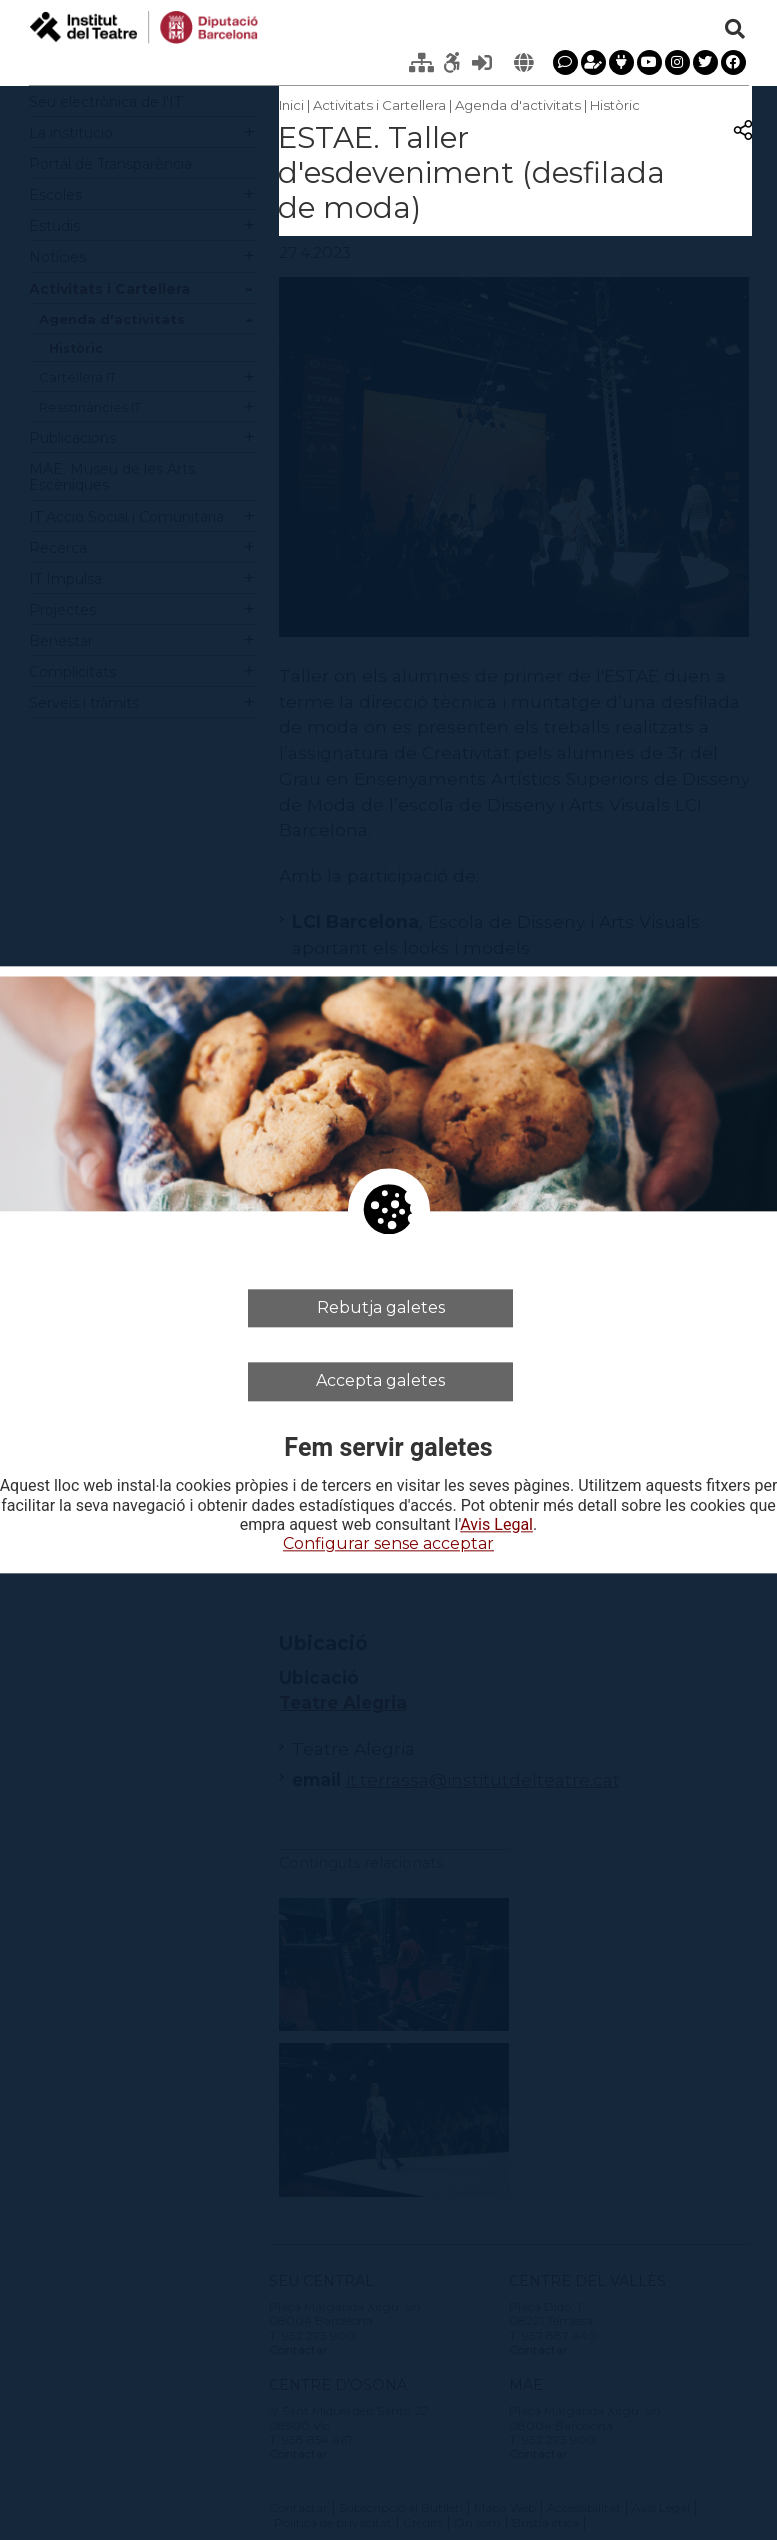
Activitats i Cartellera (379, 105)
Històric (615, 105)
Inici (291, 105)
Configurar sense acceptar (388, 1543)
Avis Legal (496, 1525)
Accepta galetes (380, 1381)
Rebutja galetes (381, 1307)
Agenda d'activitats (518, 105)
